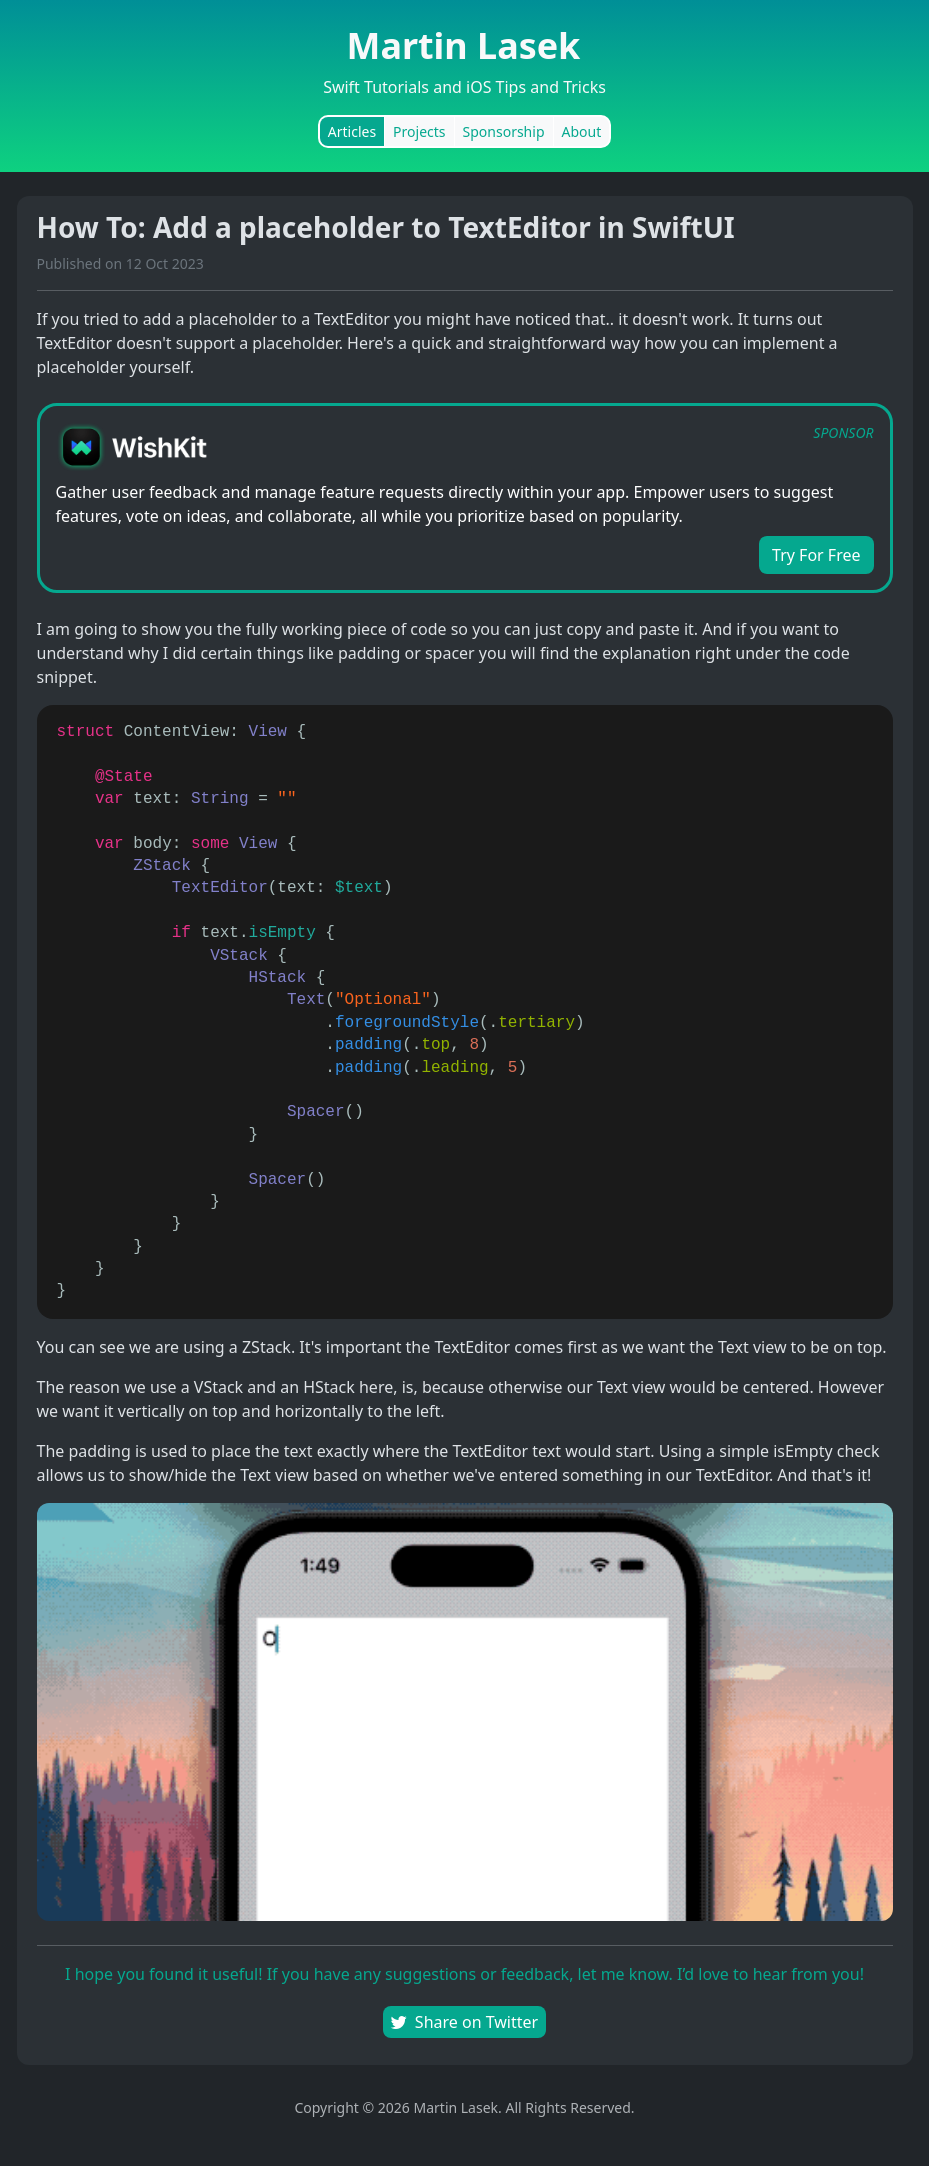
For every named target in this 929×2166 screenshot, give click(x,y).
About (582, 131)
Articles (352, 131)
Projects (419, 131)
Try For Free (816, 555)
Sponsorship (504, 131)
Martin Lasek (464, 45)
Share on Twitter (464, 2022)
